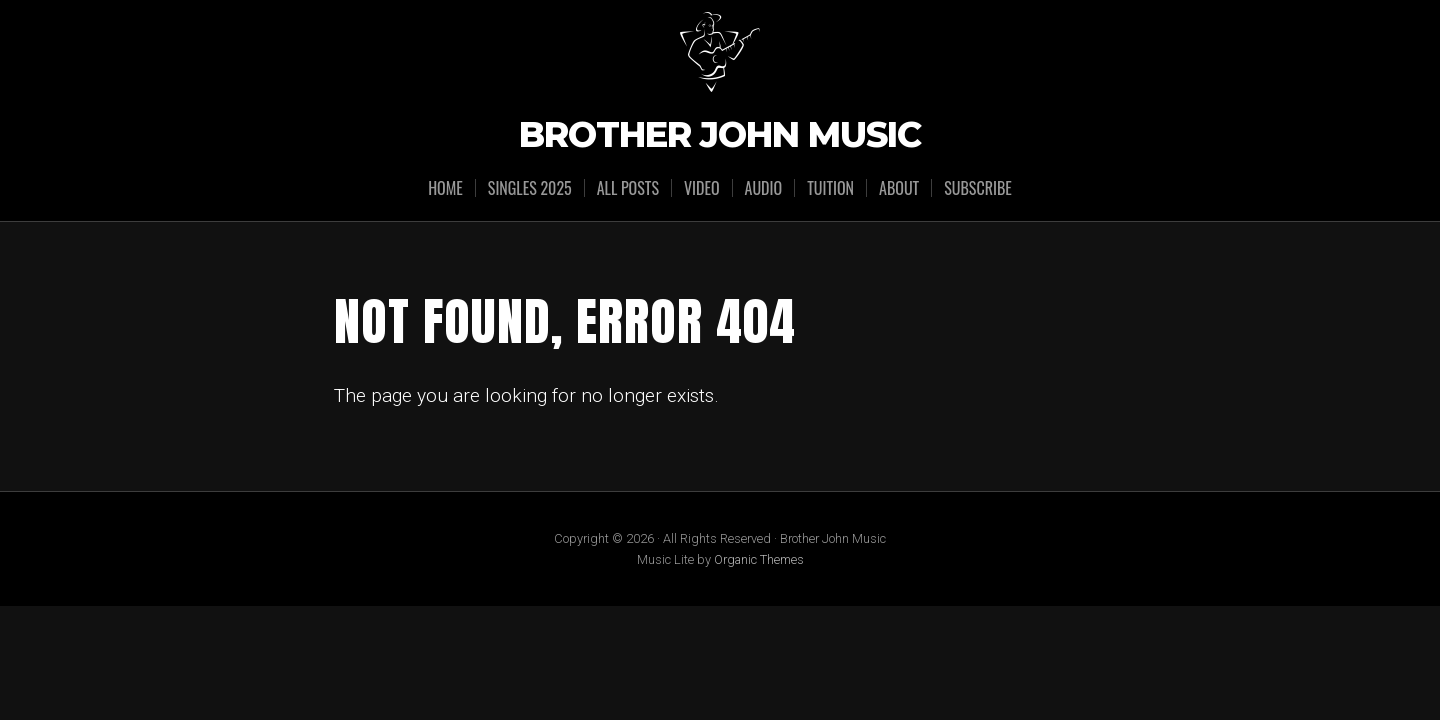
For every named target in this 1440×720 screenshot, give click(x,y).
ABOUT (899, 188)
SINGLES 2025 (530, 188)
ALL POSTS (628, 188)
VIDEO (702, 188)
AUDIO (764, 188)
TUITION (830, 188)
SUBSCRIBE (978, 188)
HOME (445, 188)
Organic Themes (759, 559)
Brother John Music (720, 135)
